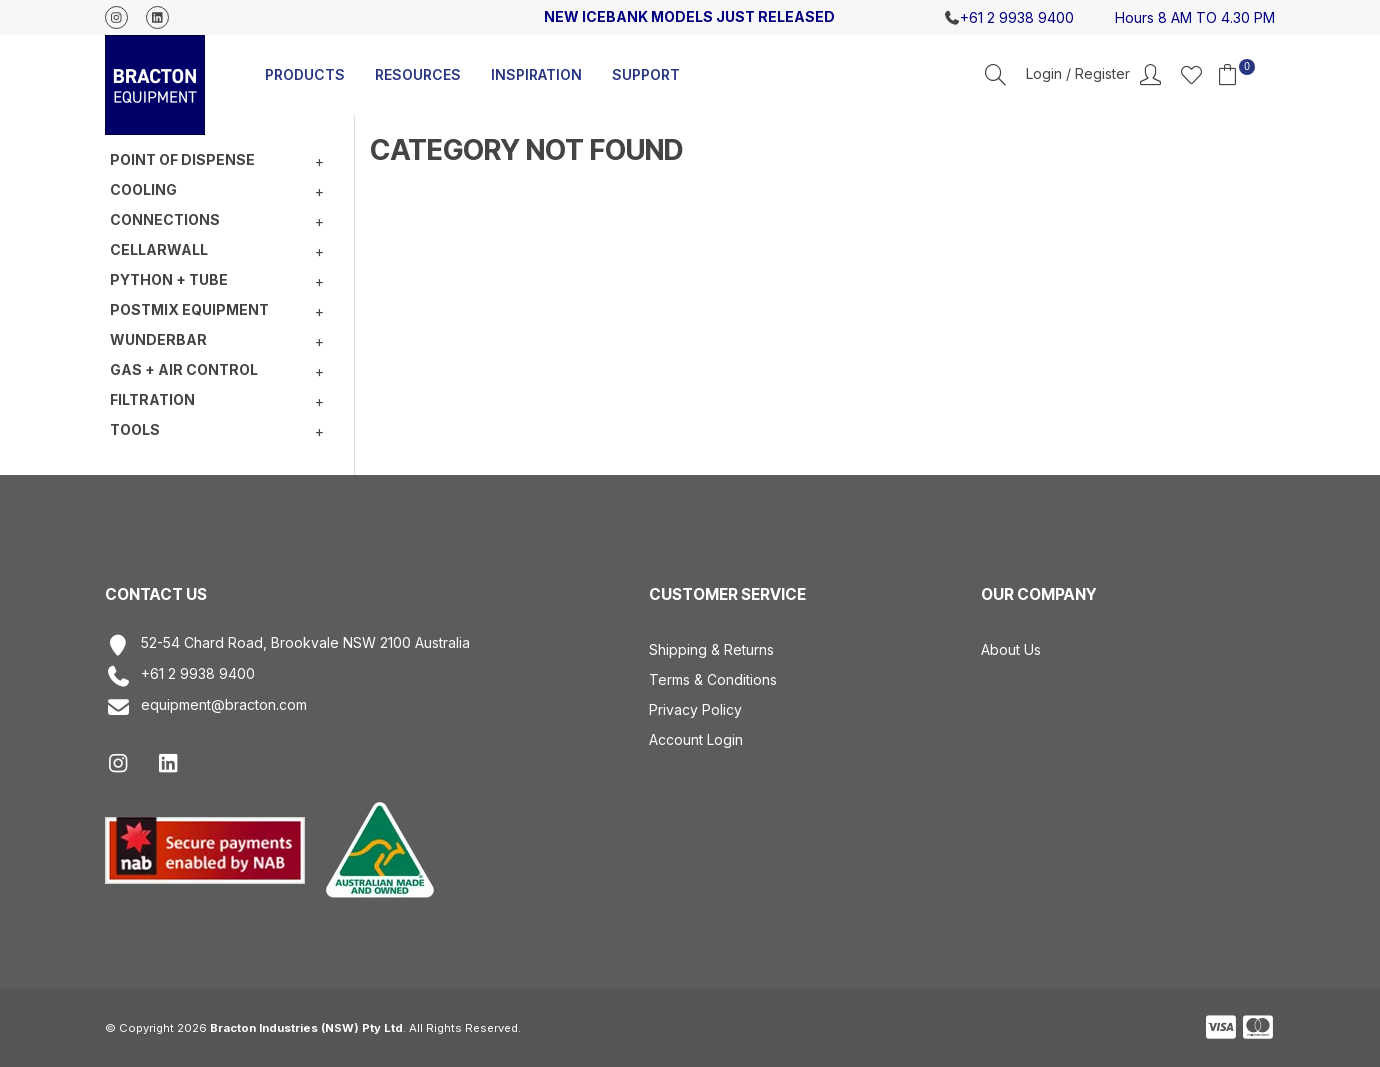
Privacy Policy (695, 709)
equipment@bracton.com (206, 707)
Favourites (1191, 74)
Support (646, 74)
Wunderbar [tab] (158, 339)
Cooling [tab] (143, 189)
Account (1093, 75)
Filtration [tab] (152, 399)
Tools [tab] (135, 429)
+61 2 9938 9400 (180, 676)
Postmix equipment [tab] (189, 309)
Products (305, 74)
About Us (1011, 649)
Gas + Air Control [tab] (184, 369)
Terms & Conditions (713, 679)
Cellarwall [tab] (159, 249)
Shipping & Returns (711, 649)
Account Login (696, 739)
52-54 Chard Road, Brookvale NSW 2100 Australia (287, 645)
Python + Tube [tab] (169, 279)
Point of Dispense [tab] (182, 159)
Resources (418, 74)
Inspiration (536, 74)
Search (995, 74)
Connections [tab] (165, 219)
